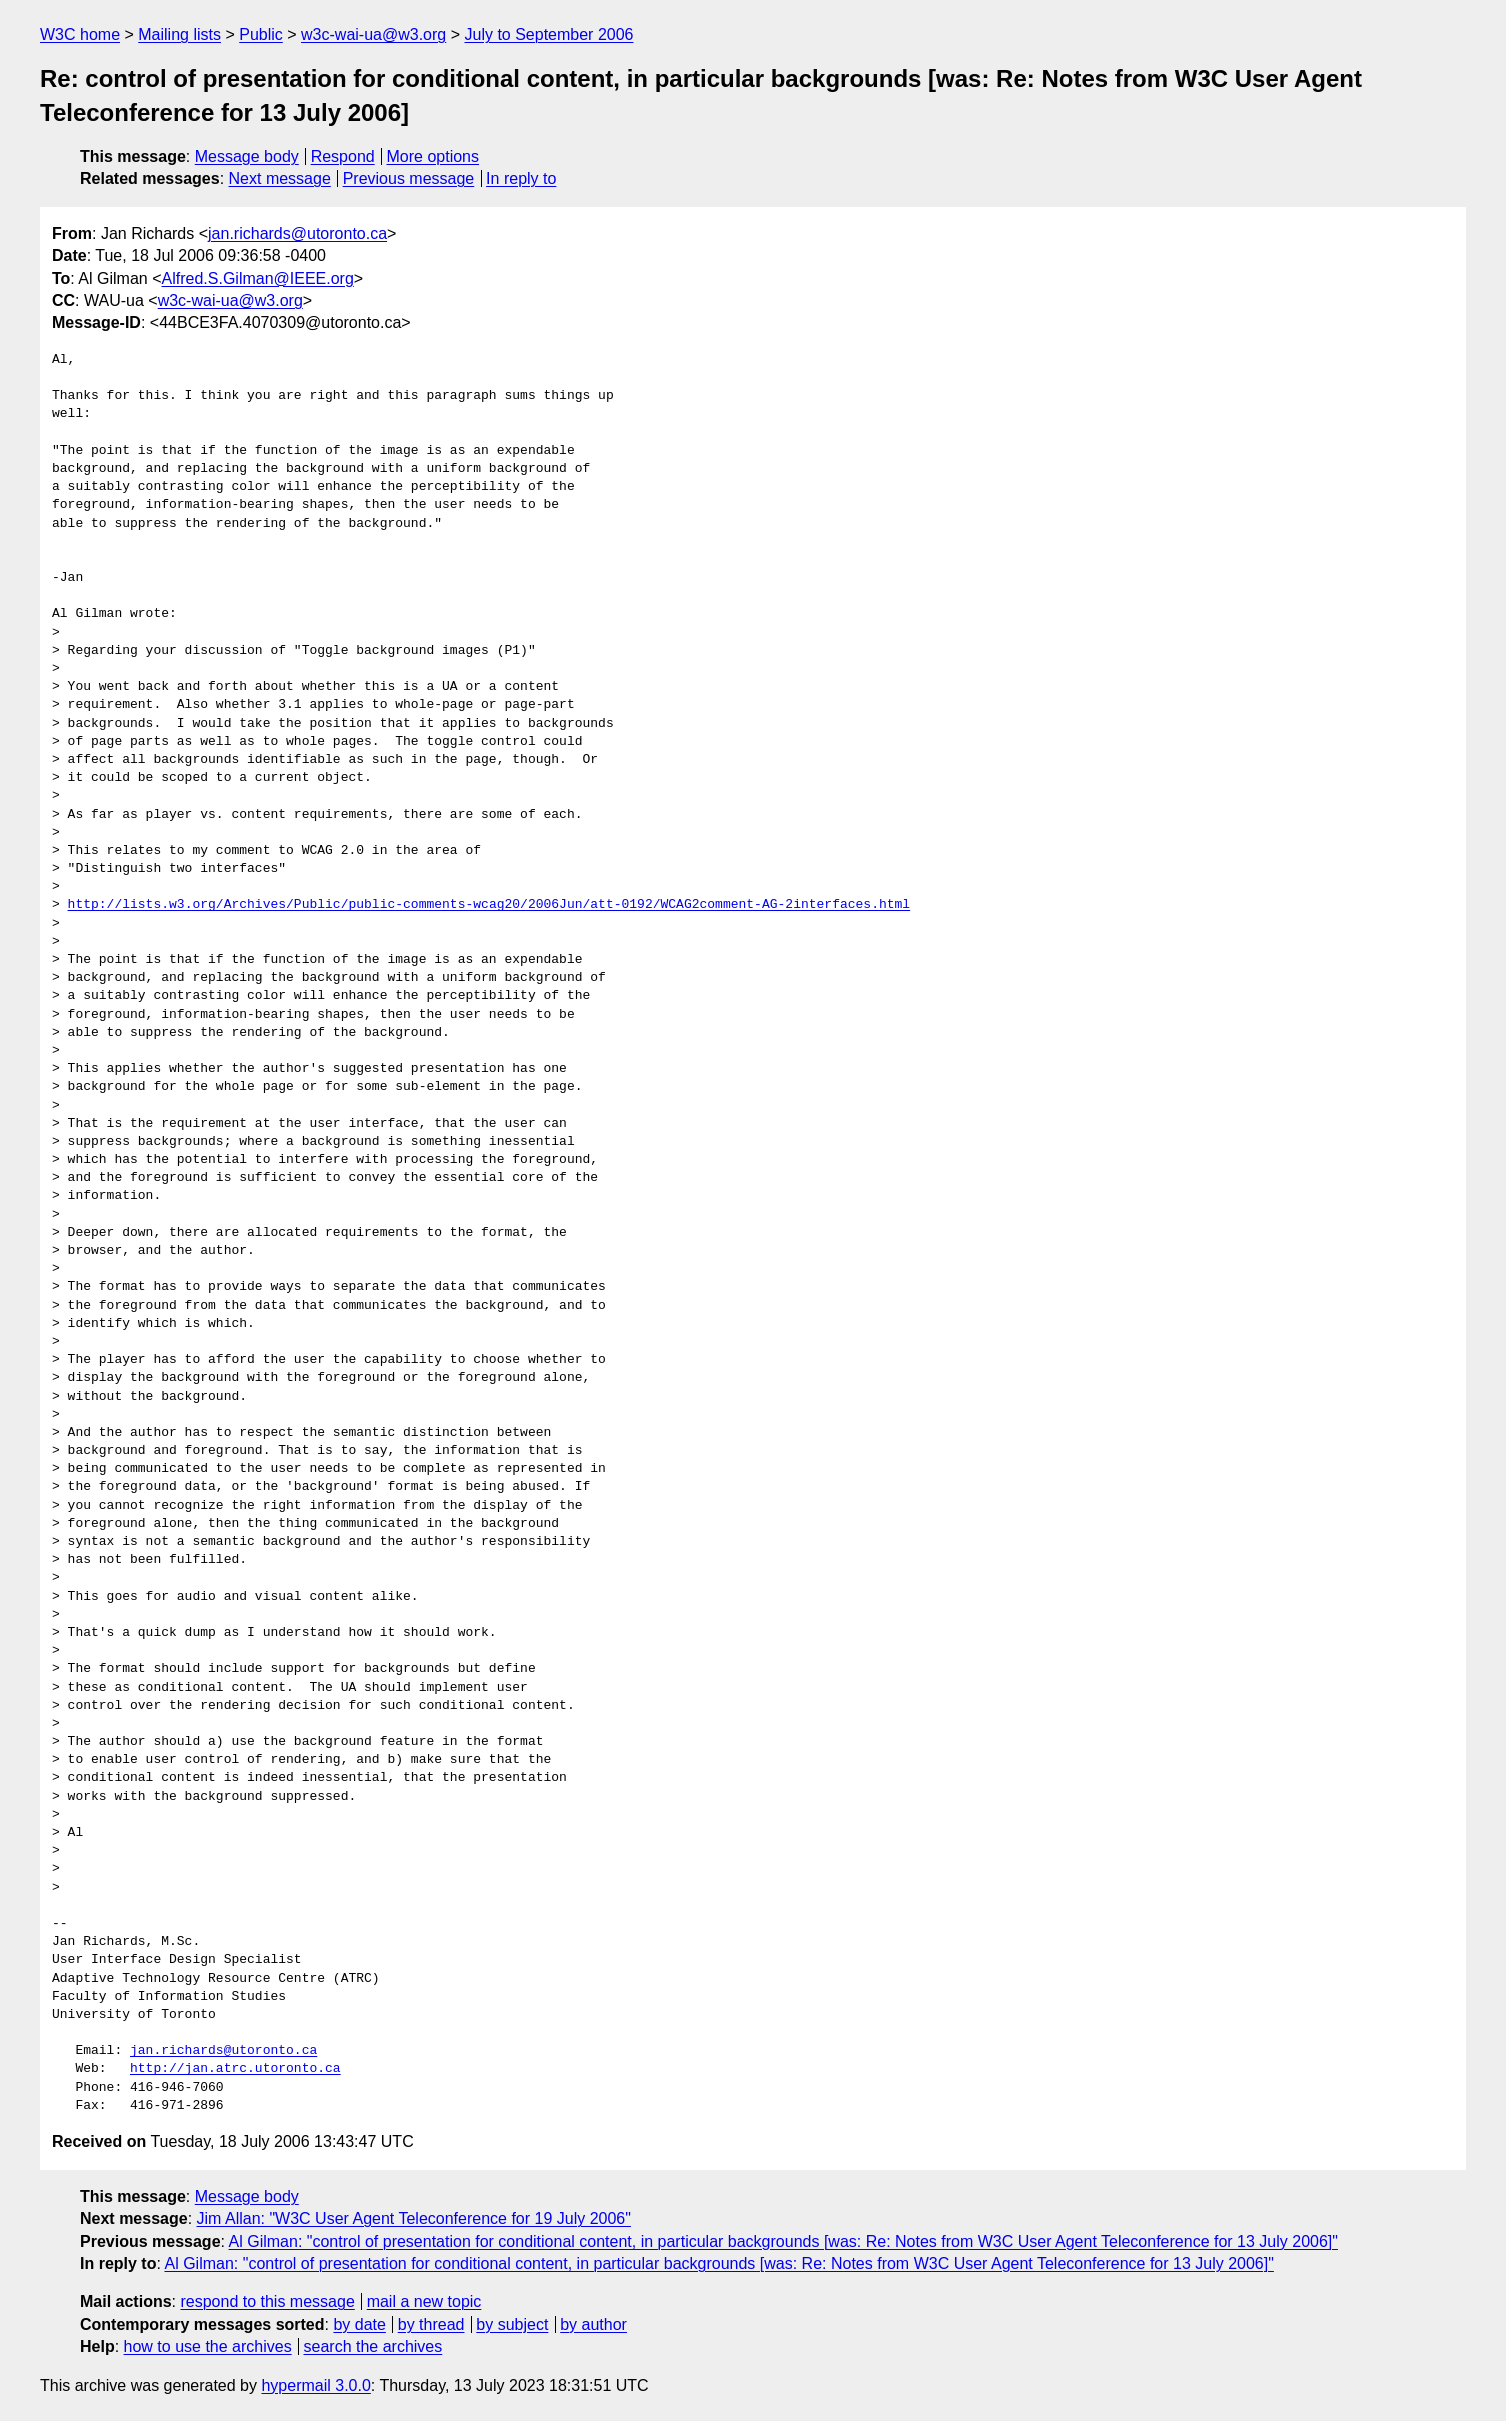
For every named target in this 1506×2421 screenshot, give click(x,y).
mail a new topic (424, 2301)
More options (433, 156)
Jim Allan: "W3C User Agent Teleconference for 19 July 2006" (414, 2218)
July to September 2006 (548, 34)
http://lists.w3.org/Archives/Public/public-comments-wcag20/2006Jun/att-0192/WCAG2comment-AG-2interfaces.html (489, 905)
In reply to (521, 178)
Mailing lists (179, 34)
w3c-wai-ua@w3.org (373, 34)
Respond (343, 156)
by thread (431, 2324)
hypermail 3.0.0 (315, 2385)
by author (593, 2324)
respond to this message (267, 2301)
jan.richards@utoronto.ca (297, 233)
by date (359, 2324)
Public (261, 34)
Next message (280, 178)
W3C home (80, 34)
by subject (512, 2324)
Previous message (409, 178)
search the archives (373, 2346)
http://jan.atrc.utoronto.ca (235, 2069)
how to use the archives (208, 2346)
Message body (247, 156)
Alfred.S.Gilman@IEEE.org (258, 278)
